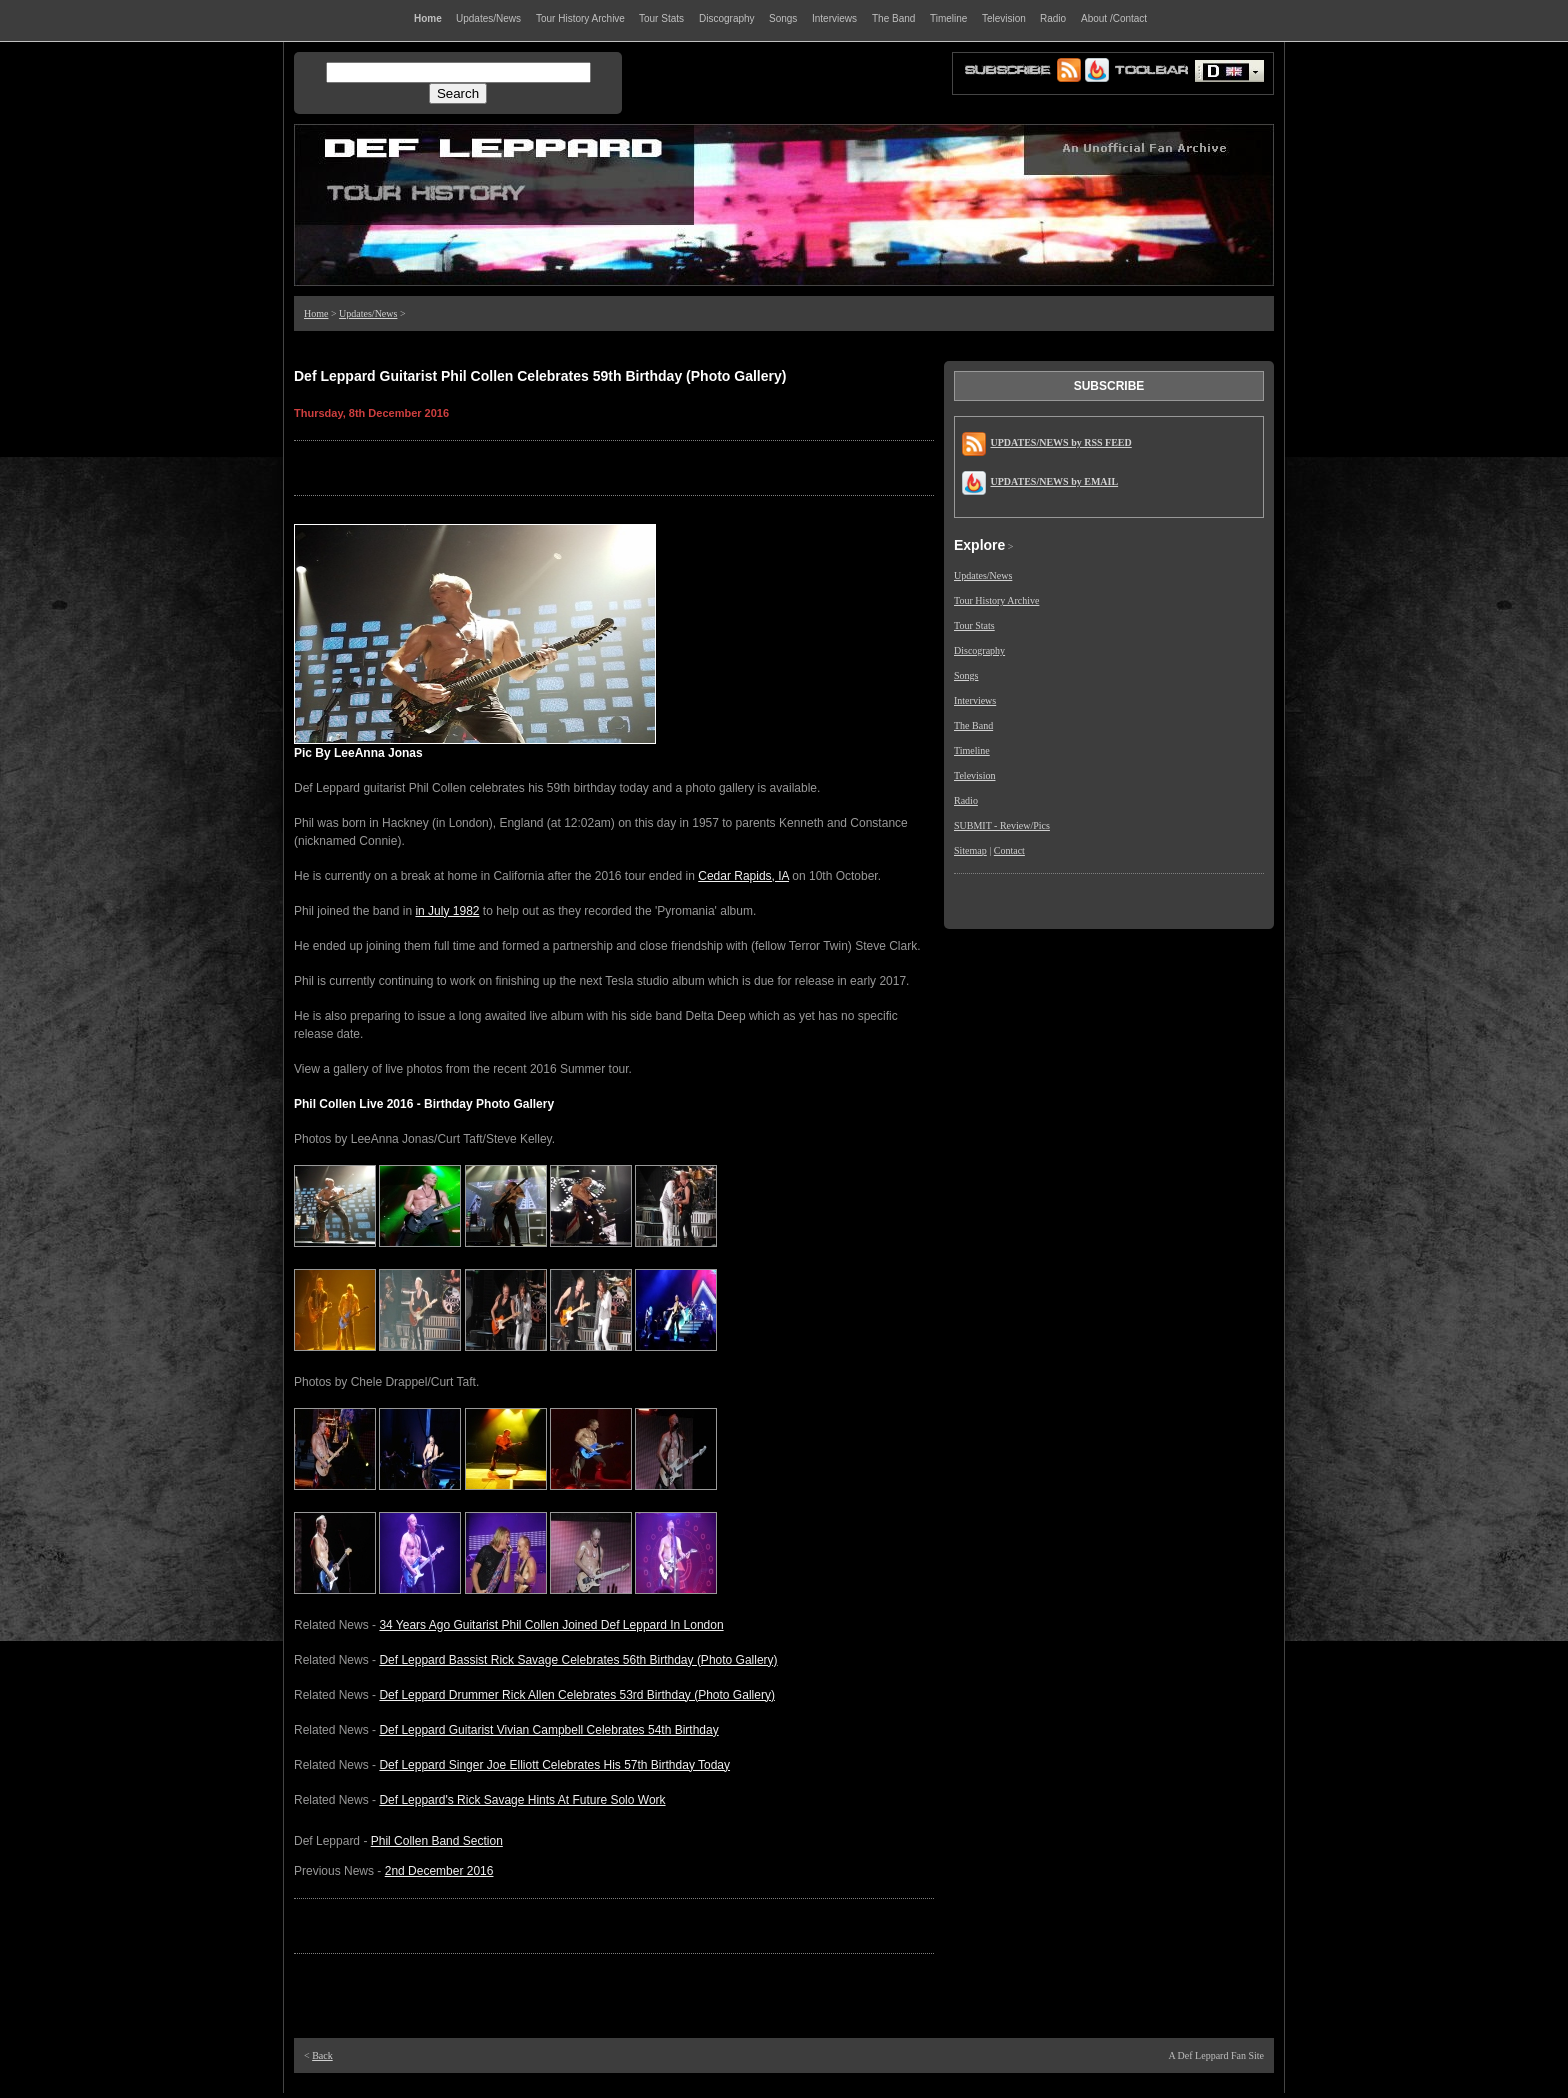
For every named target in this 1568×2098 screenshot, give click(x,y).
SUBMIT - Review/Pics (1002, 825)
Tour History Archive (996, 600)
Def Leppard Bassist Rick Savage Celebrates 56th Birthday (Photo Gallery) (578, 1660)
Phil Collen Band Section (437, 1841)
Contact (1009, 850)
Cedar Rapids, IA (743, 876)
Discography (979, 650)
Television (975, 775)
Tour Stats (974, 625)
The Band (973, 725)
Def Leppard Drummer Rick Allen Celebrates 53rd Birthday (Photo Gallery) (577, 1695)
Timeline (972, 750)
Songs (966, 675)
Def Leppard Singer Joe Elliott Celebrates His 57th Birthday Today (554, 1765)
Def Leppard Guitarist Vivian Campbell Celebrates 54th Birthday (548, 1730)
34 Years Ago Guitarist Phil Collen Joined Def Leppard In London (551, 1625)
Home (316, 313)
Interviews (975, 700)
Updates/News (368, 313)
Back (322, 2055)
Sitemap (970, 850)
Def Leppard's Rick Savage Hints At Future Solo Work (522, 1800)
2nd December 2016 (439, 1871)
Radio (966, 800)
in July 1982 (447, 911)
